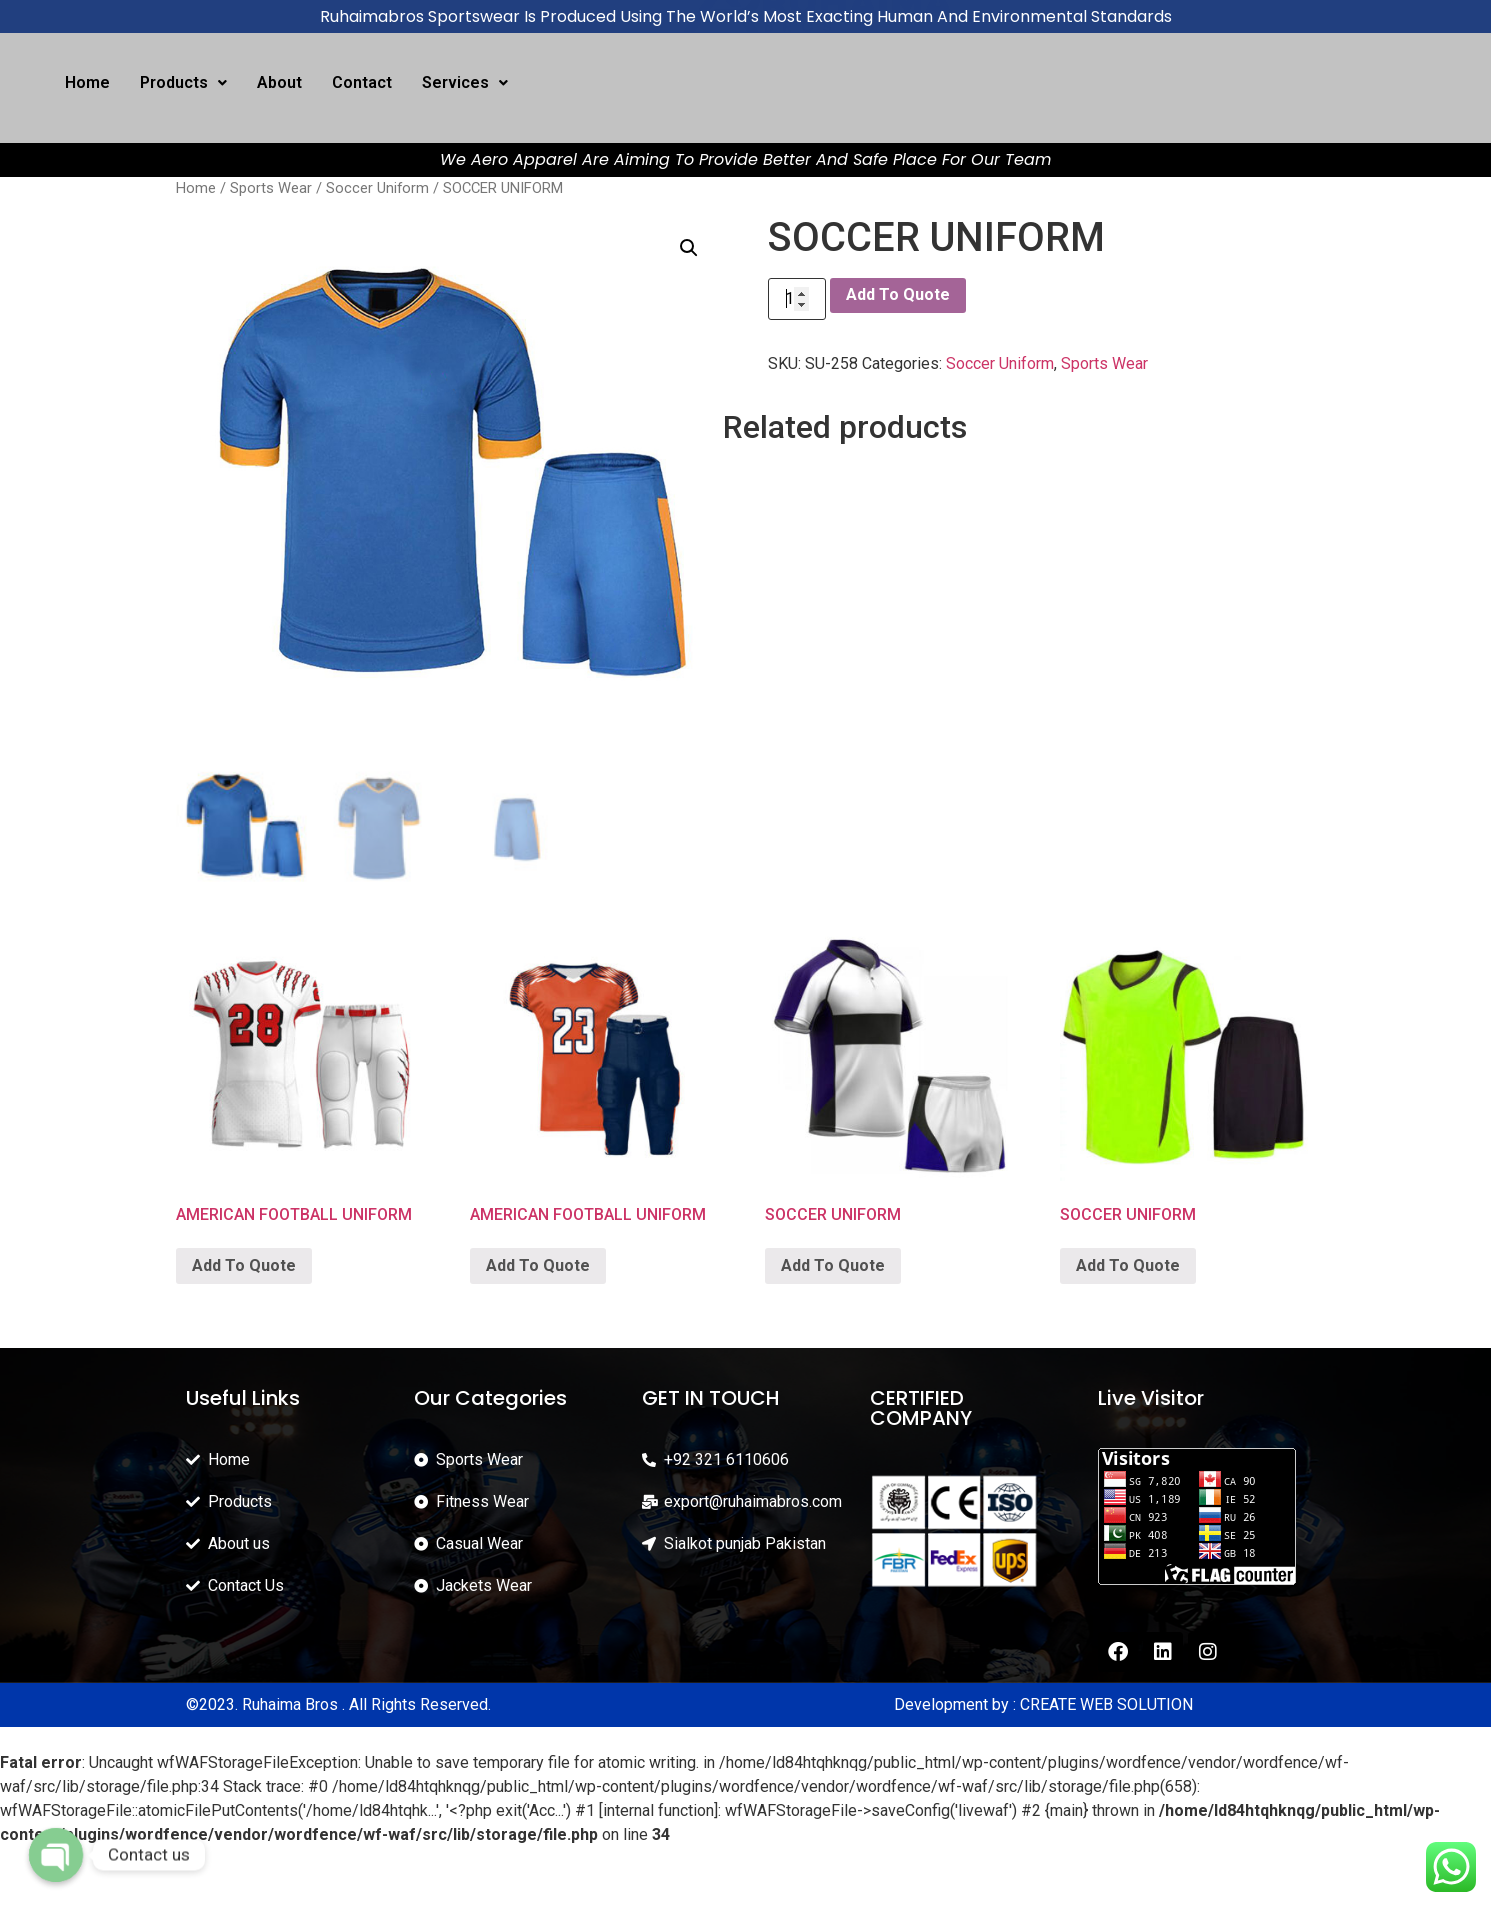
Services (465, 82)
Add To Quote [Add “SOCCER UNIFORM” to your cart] (833, 1265)
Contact (362, 82)
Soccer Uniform (377, 188)
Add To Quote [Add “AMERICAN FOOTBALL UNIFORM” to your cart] (244, 1265)
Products (183, 82)
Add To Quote (898, 294)
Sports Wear (271, 188)
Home (87, 82)
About (279, 82)
